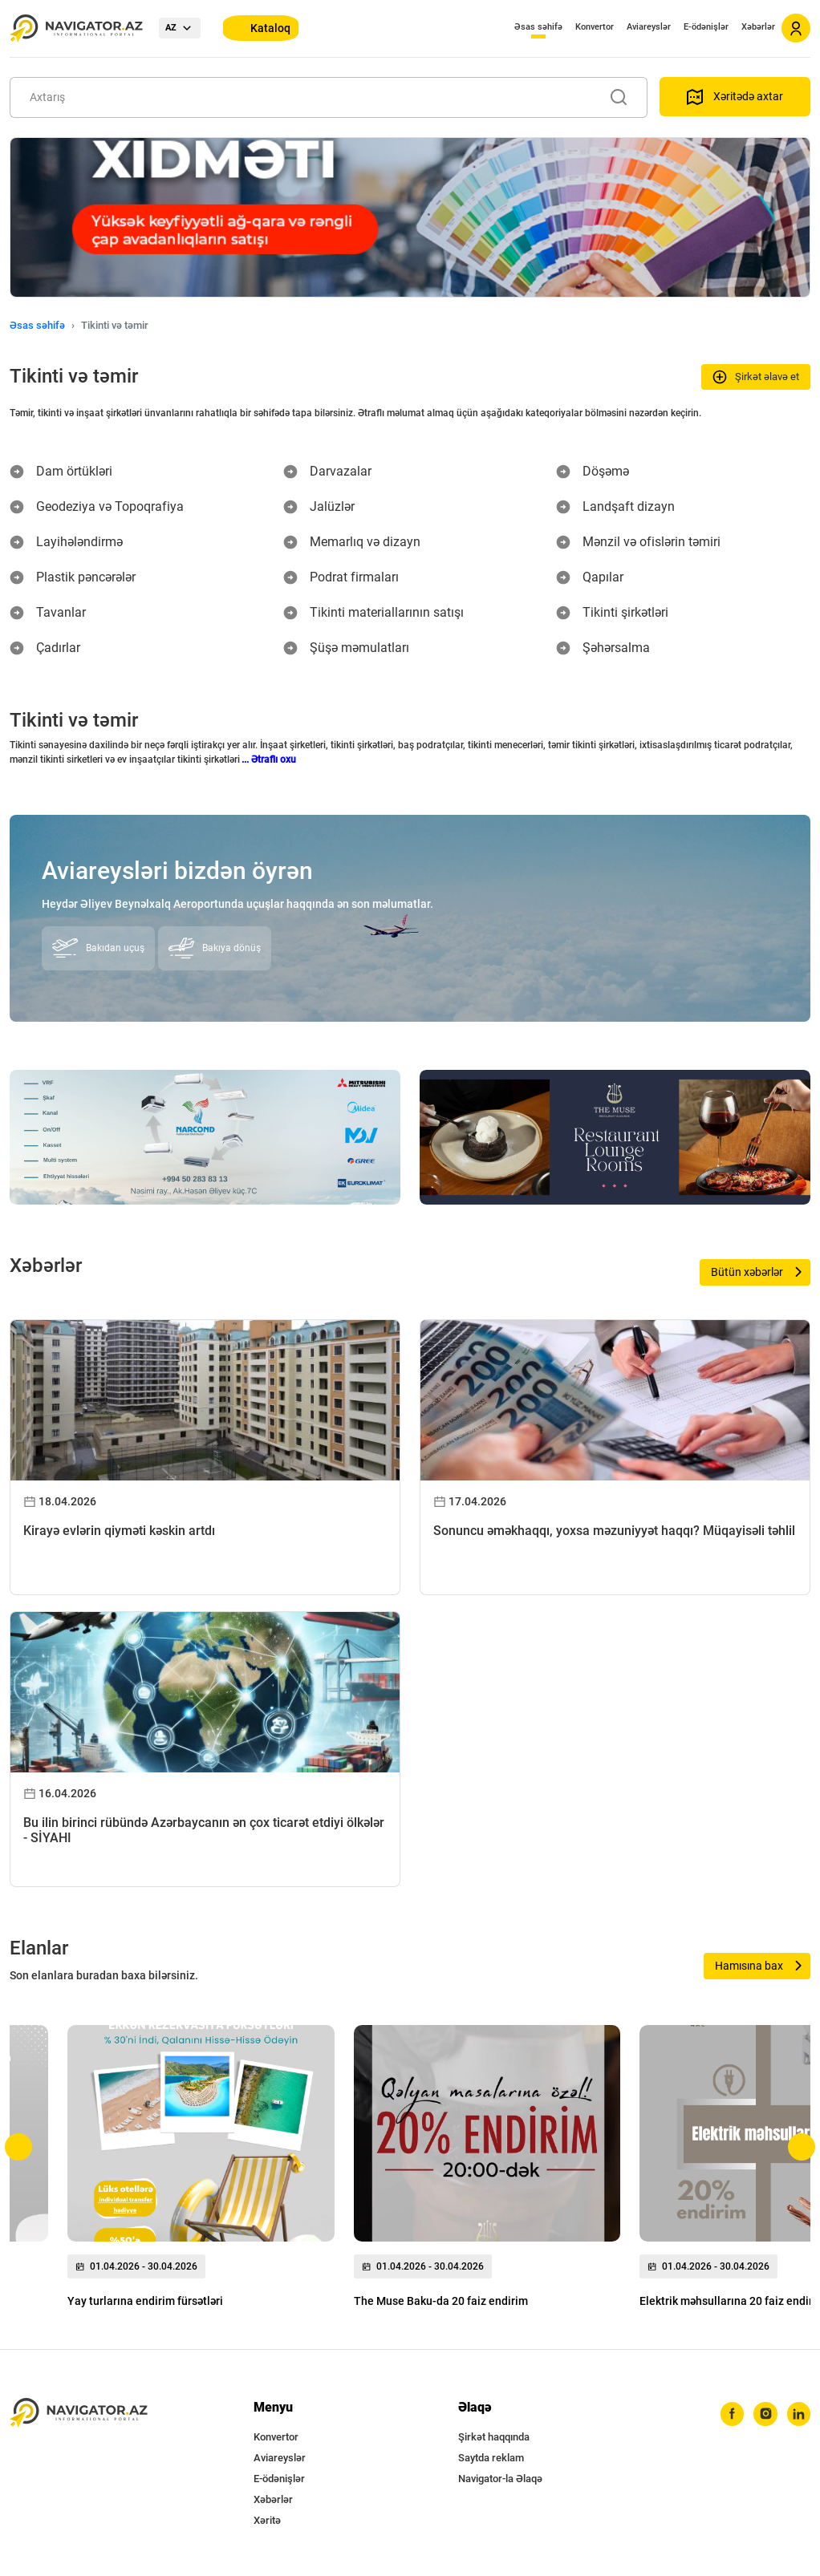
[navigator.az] (79, 2413)
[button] (19, 2147)
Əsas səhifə (538, 27)
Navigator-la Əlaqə (500, 2479)
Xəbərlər (758, 27)
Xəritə (267, 2520)
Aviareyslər (649, 27)
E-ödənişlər (706, 27)
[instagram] (759, 2415)
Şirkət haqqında (494, 2437)
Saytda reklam (491, 2458)
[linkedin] (796, 2415)
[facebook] (723, 2415)
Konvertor (594, 27)
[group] (201, 2171)
